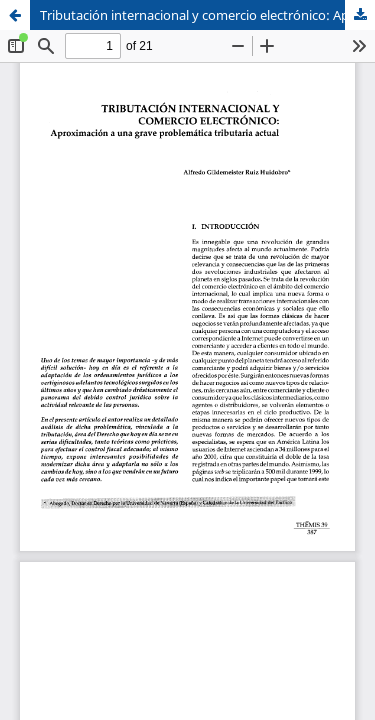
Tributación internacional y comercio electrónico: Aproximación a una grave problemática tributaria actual (207, 15)
